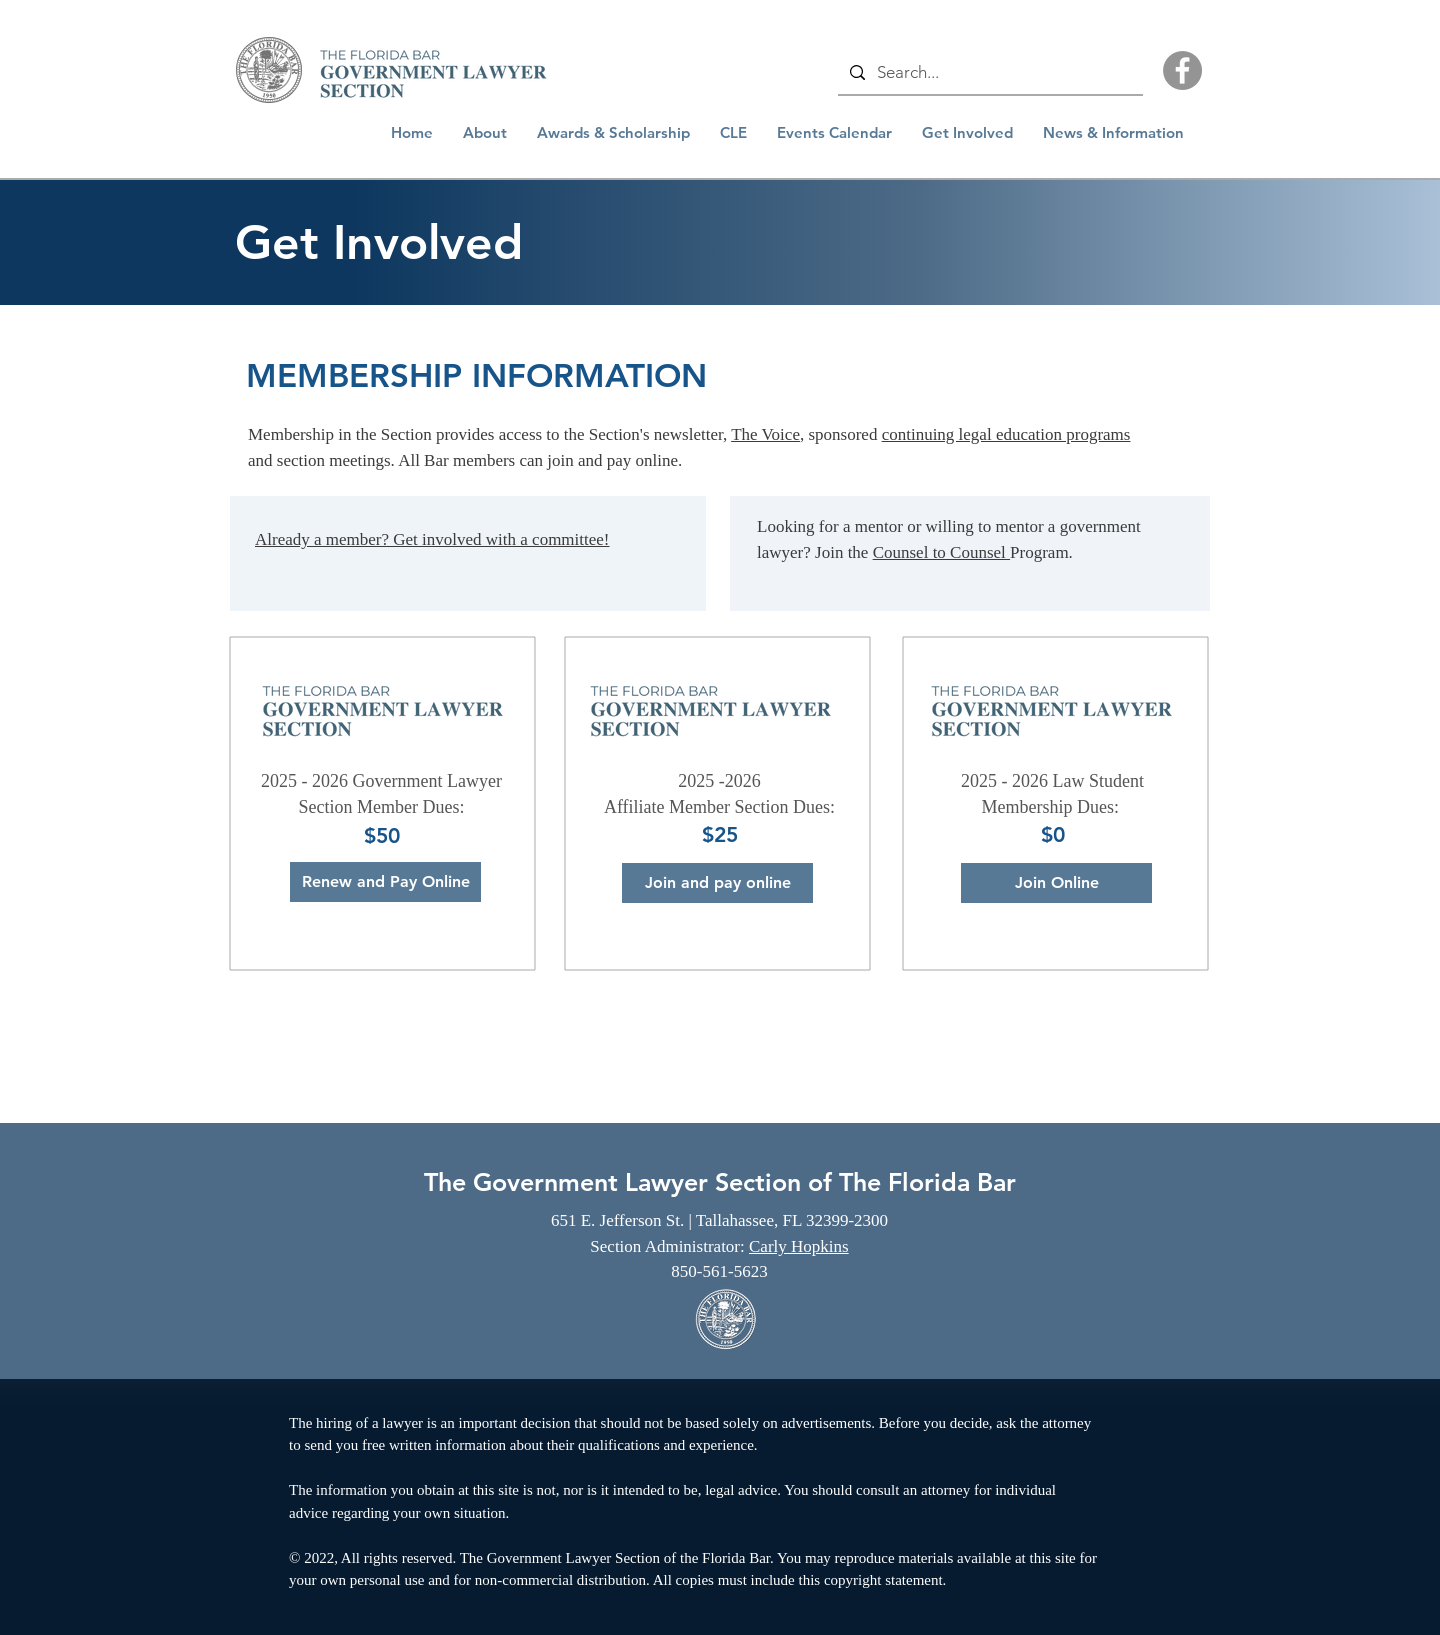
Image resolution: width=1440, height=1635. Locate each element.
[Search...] (989, 72)
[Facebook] (1182, 70)
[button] (485, 132)
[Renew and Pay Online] (385, 882)
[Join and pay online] (717, 883)
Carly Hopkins (799, 1246)
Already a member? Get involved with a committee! (432, 539)
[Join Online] (1056, 883)
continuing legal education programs (1006, 434)
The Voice (765, 434)
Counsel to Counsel (941, 552)
